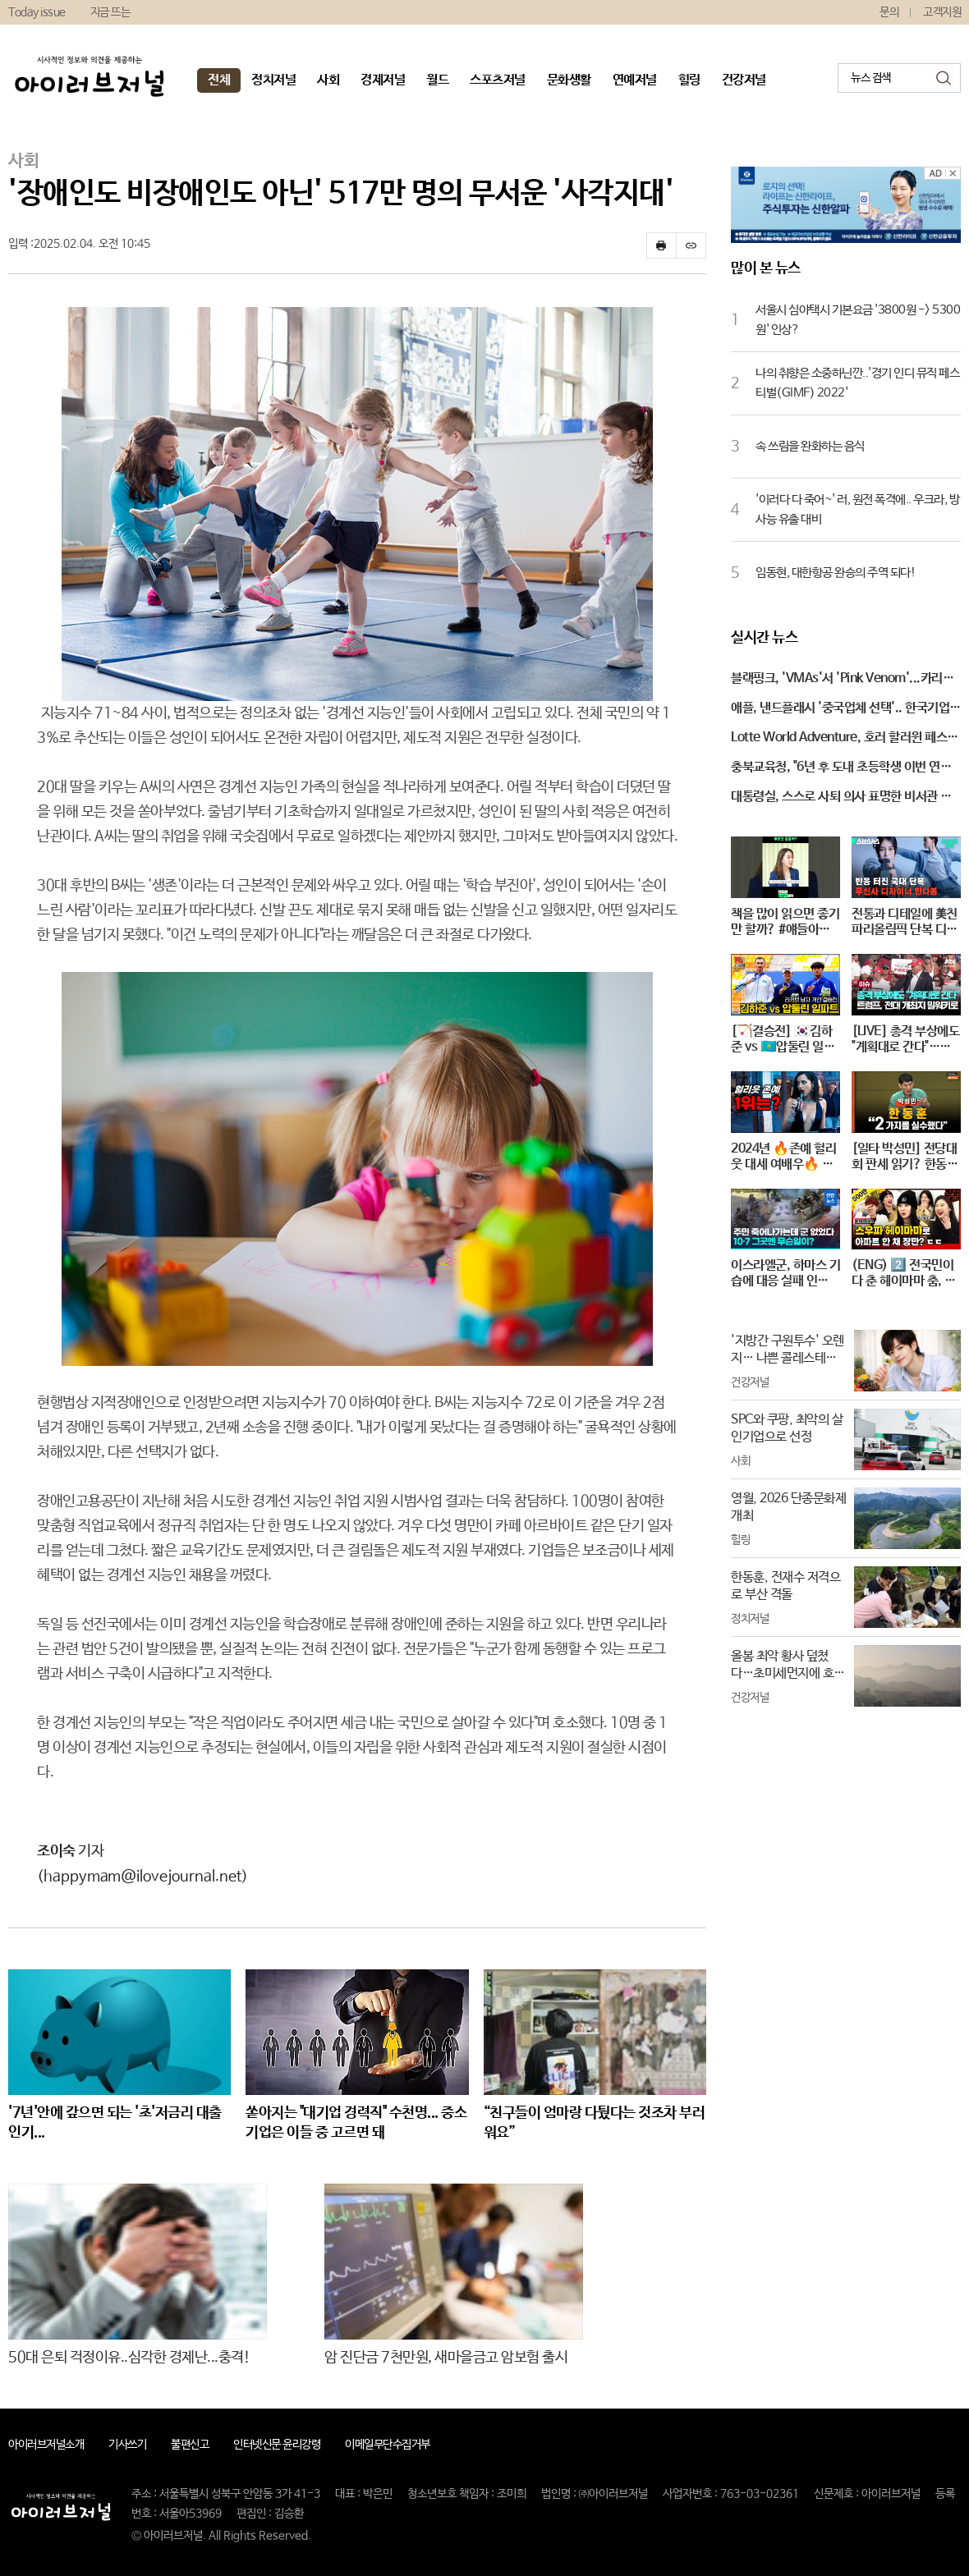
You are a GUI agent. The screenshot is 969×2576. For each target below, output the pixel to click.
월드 (437, 80)
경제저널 (383, 80)
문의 (888, 12)
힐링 (689, 80)
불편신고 (190, 2444)
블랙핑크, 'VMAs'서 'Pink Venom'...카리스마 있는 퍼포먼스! (842, 680)
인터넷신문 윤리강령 (276, 2444)
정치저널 (273, 80)
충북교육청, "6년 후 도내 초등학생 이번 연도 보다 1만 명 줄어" (841, 768)
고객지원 (942, 12)
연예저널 (635, 80)
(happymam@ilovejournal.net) (142, 1876)
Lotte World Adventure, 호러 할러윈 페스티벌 (844, 739)
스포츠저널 (498, 80)
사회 (328, 80)
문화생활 (569, 80)
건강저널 (744, 80)
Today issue (37, 12)
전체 (219, 80)
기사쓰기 (127, 2444)
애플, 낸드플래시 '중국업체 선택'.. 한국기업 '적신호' (840, 709)
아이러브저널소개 (46, 2444)
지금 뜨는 (110, 12)
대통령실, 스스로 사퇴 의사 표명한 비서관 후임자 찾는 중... (841, 798)
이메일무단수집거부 (387, 2444)
